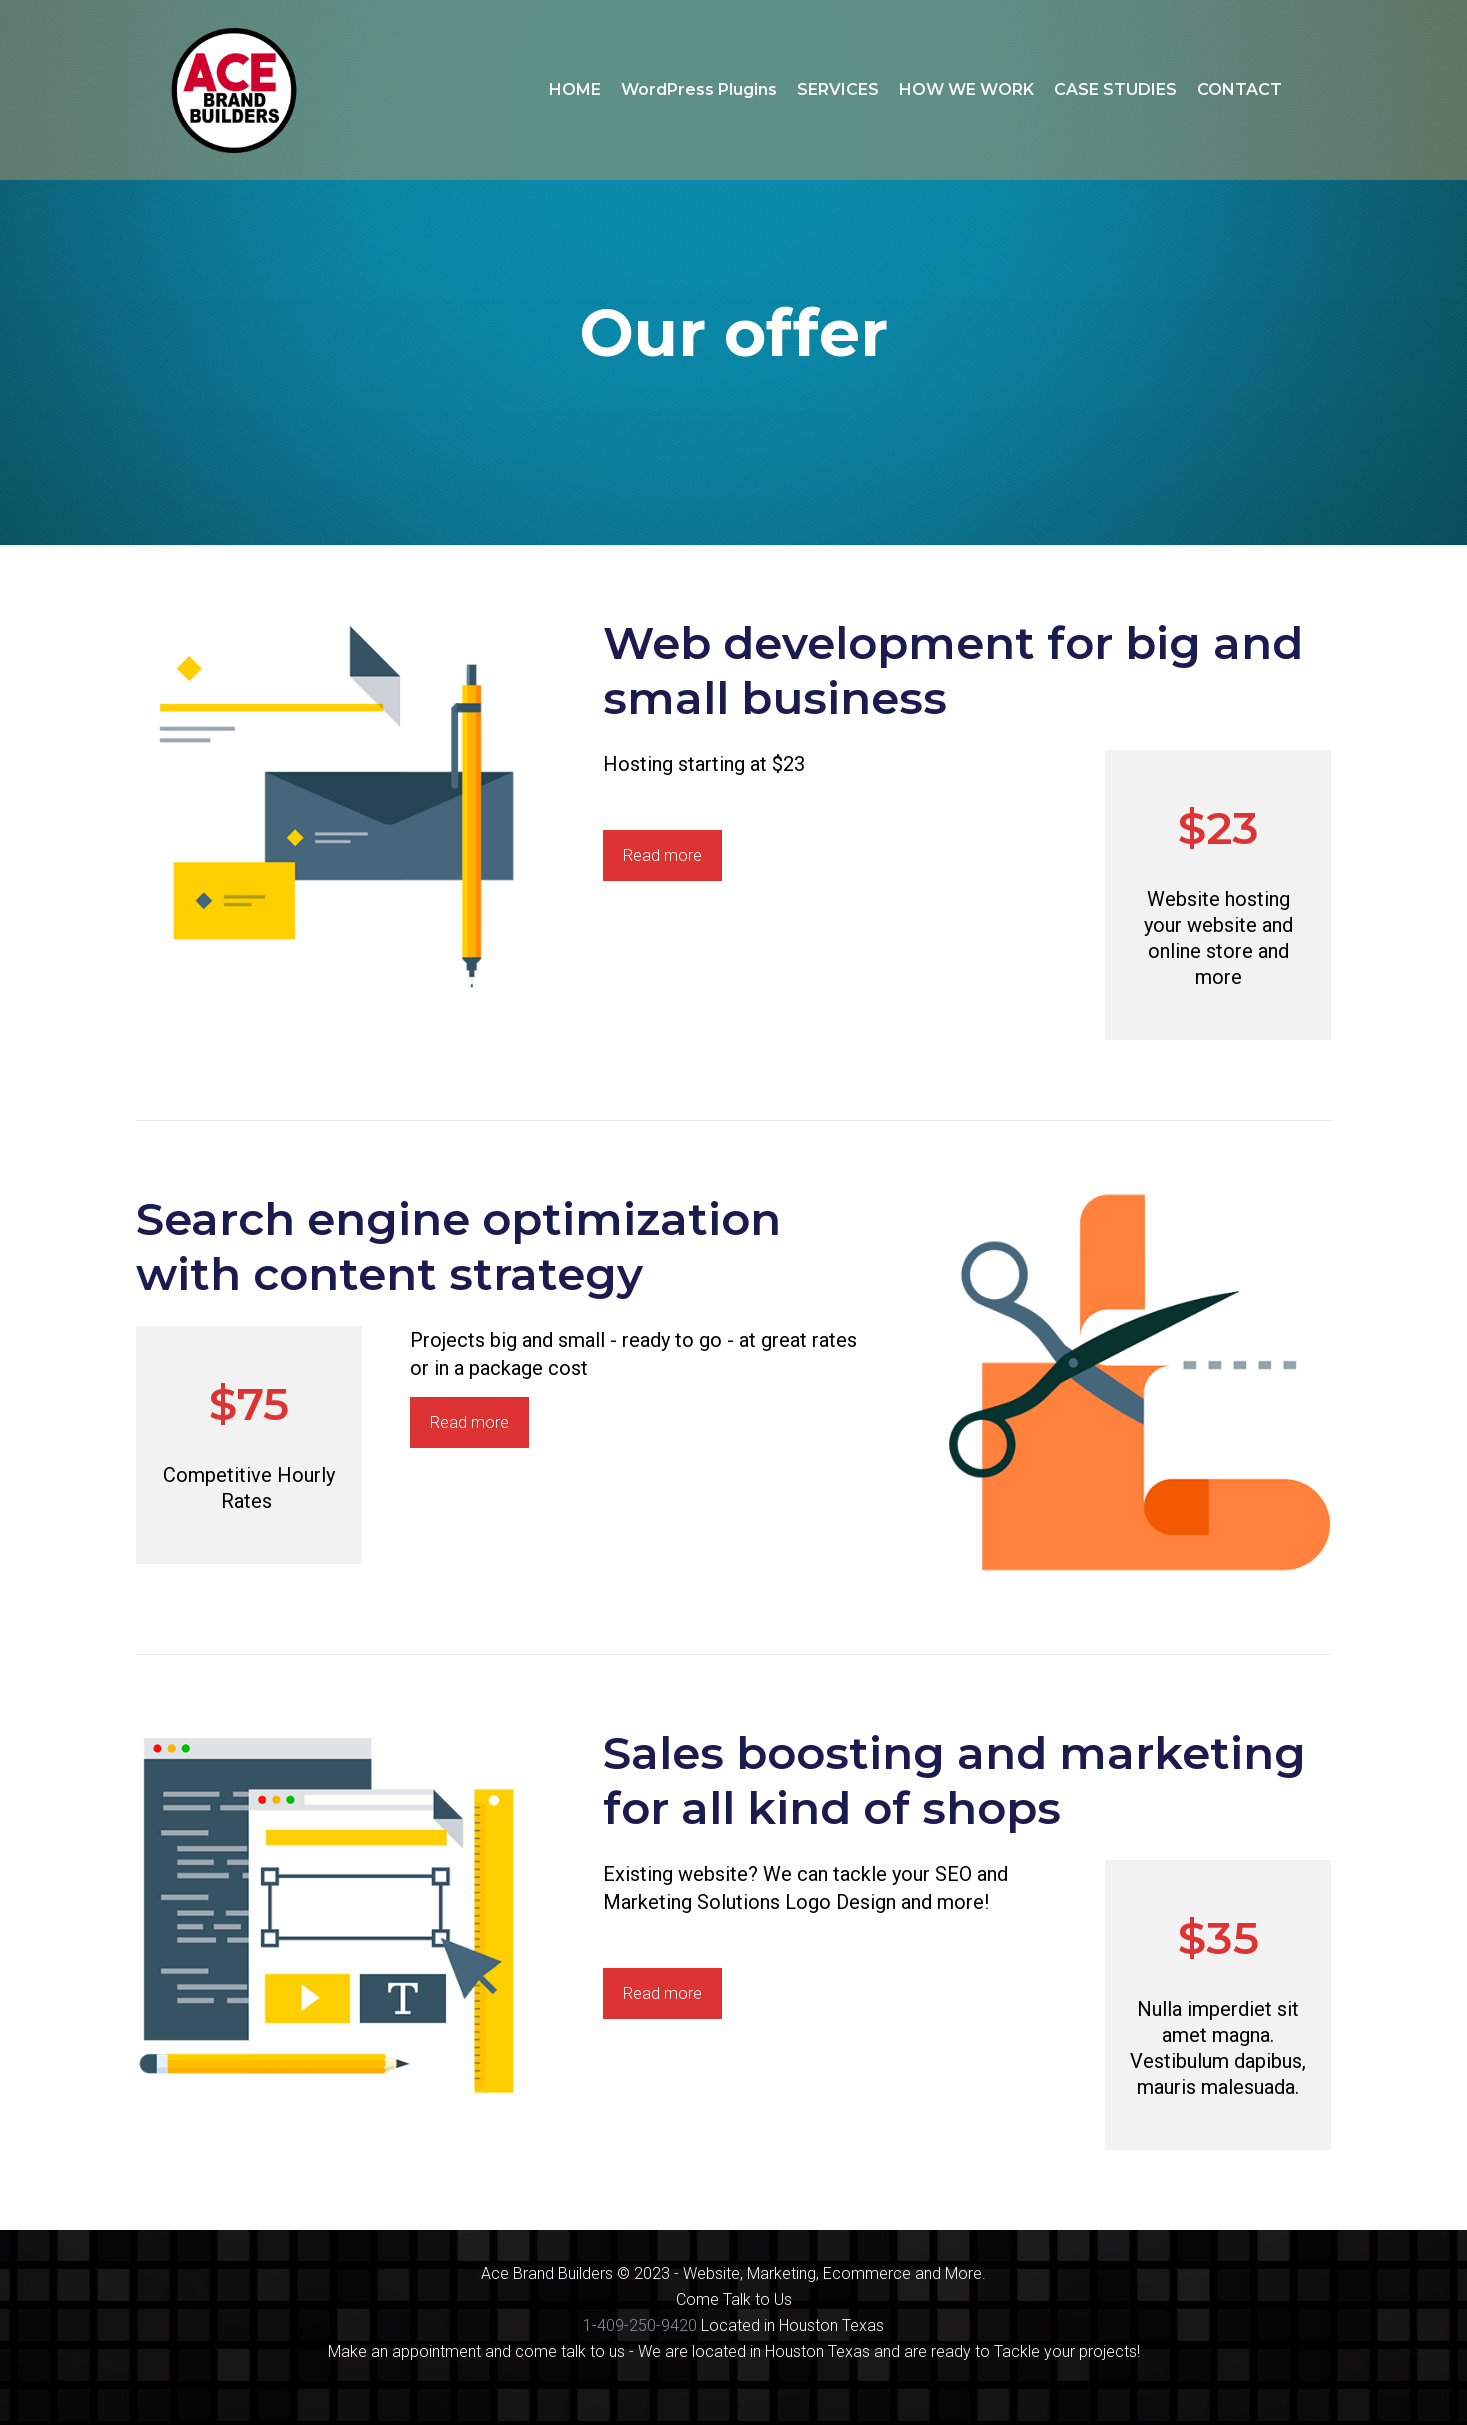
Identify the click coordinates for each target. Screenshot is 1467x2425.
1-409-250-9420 (640, 2325)
